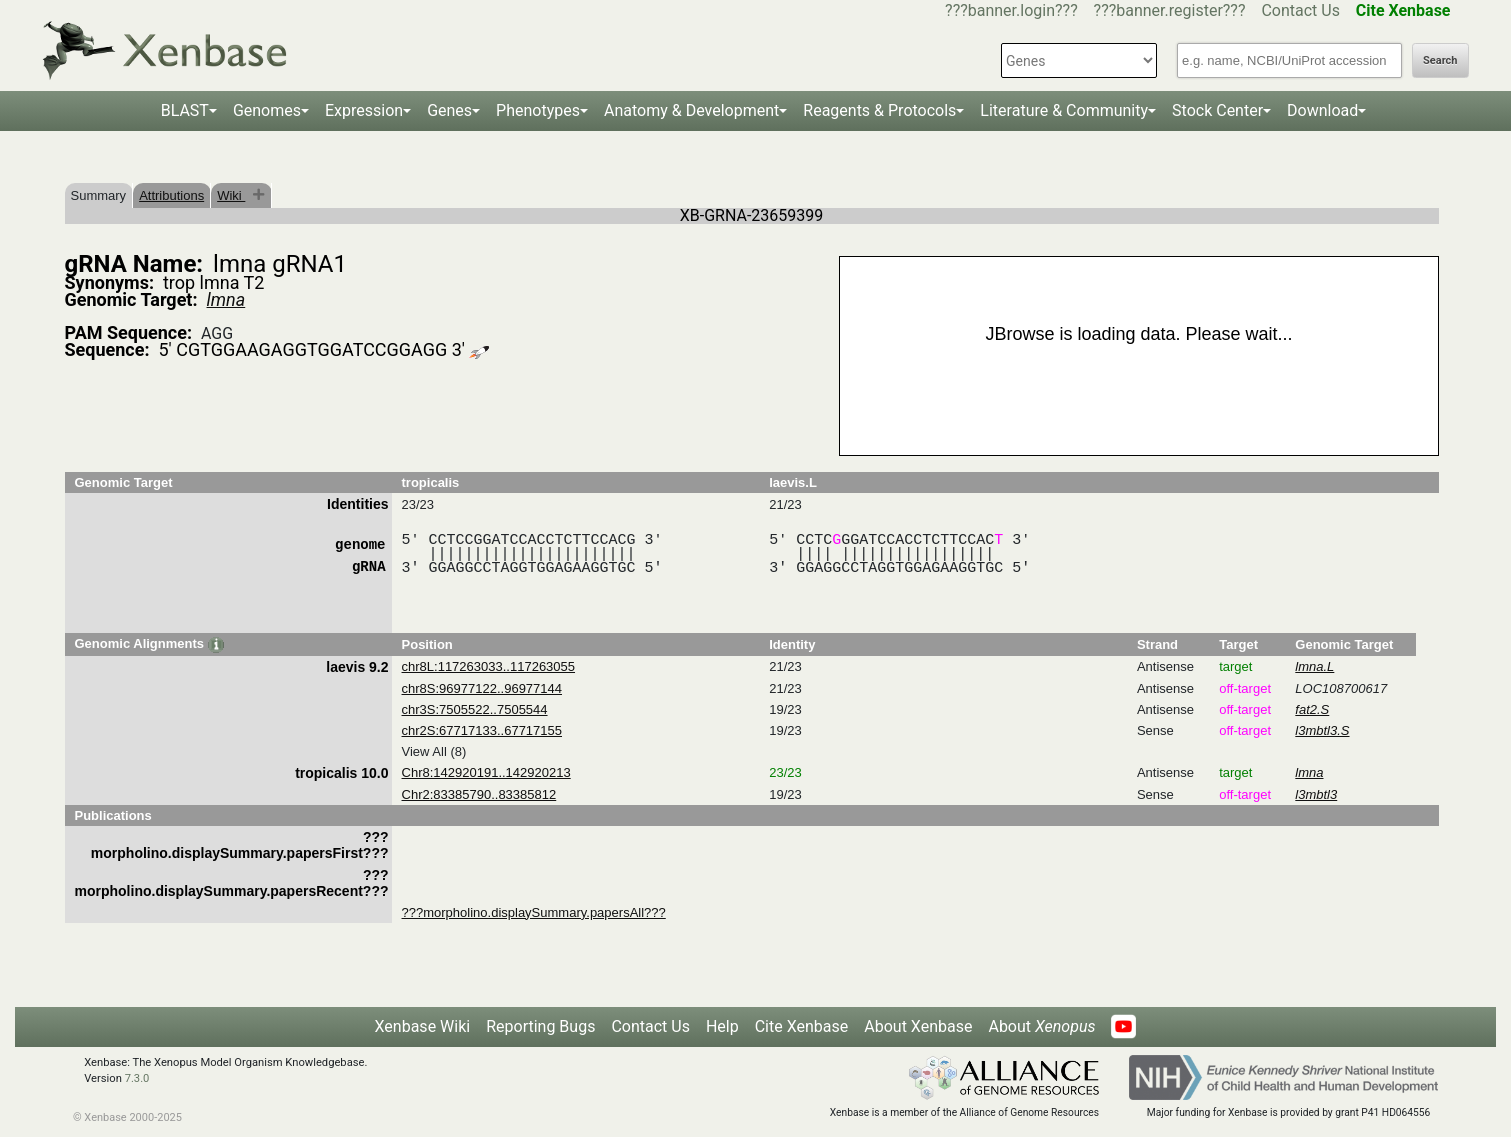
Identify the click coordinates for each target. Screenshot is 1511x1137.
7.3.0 (137, 1078)
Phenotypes (538, 110)
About (1041, 1026)
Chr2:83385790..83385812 (479, 794)
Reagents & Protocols (879, 110)
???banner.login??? (1011, 10)
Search (1440, 60)
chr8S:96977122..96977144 (482, 688)
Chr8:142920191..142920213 (486, 772)
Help (722, 1026)
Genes (449, 110)
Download (1322, 110)
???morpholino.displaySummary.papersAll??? (534, 912)
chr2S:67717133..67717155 (482, 730)
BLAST (185, 110)
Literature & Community (1064, 110)
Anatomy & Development (691, 110)
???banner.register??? (1170, 10)
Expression (364, 110)
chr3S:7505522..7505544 (475, 709)
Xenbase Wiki (423, 1026)
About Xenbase (918, 1026)
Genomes (267, 110)
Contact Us (1300, 10)
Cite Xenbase (802, 1026)
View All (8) (434, 751)
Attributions (171, 195)
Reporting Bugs (540, 1026)
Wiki (231, 195)
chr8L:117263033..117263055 (489, 666)
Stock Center (1217, 110)
